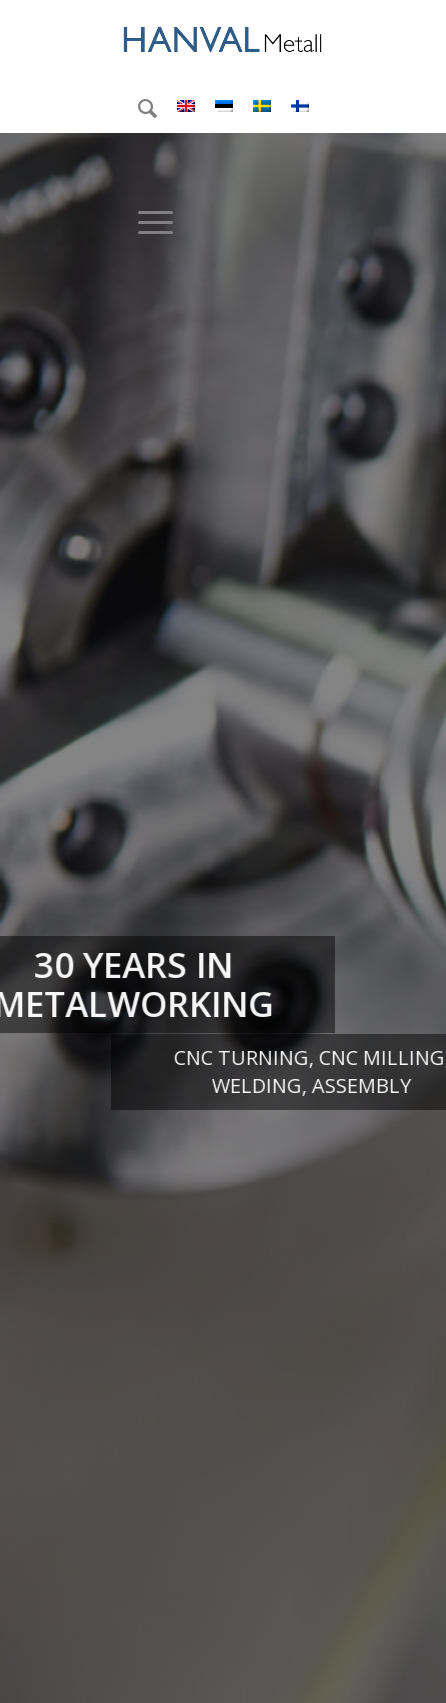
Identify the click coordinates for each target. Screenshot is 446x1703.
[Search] (137, 107)
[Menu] (145, 222)
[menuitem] (137, 107)
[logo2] (223, 40)
